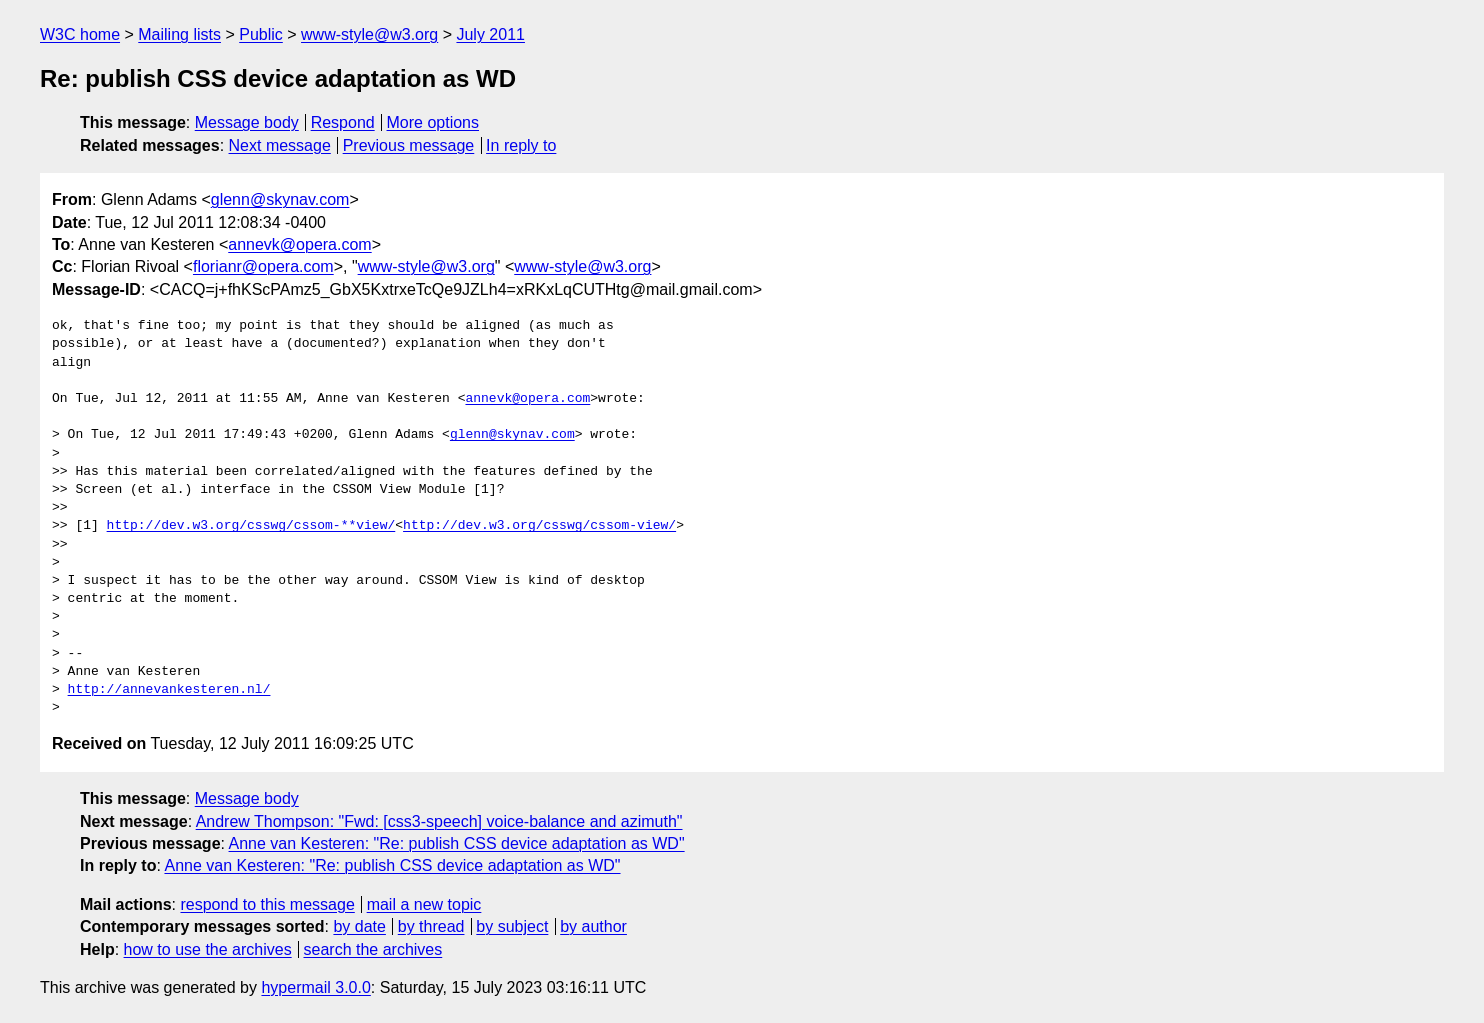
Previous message (409, 145)
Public (261, 34)
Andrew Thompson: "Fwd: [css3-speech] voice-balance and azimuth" (439, 821)
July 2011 (490, 34)
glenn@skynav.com (280, 199)
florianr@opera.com (263, 266)
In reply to (521, 145)
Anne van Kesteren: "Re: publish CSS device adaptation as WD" (457, 843)
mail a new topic (424, 904)
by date (359, 926)
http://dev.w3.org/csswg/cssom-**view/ (251, 526)
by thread (431, 926)
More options (433, 122)
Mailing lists (179, 34)
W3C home (80, 34)
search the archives (373, 949)
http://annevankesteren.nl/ (169, 690)
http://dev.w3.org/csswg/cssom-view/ (539, 526)
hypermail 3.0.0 (315, 987)
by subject (512, 926)
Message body (247, 122)
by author (593, 926)
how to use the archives (208, 949)
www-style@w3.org (369, 34)
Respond (343, 122)
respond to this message (267, 904)
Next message (280, 145)
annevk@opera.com (299, 244)
